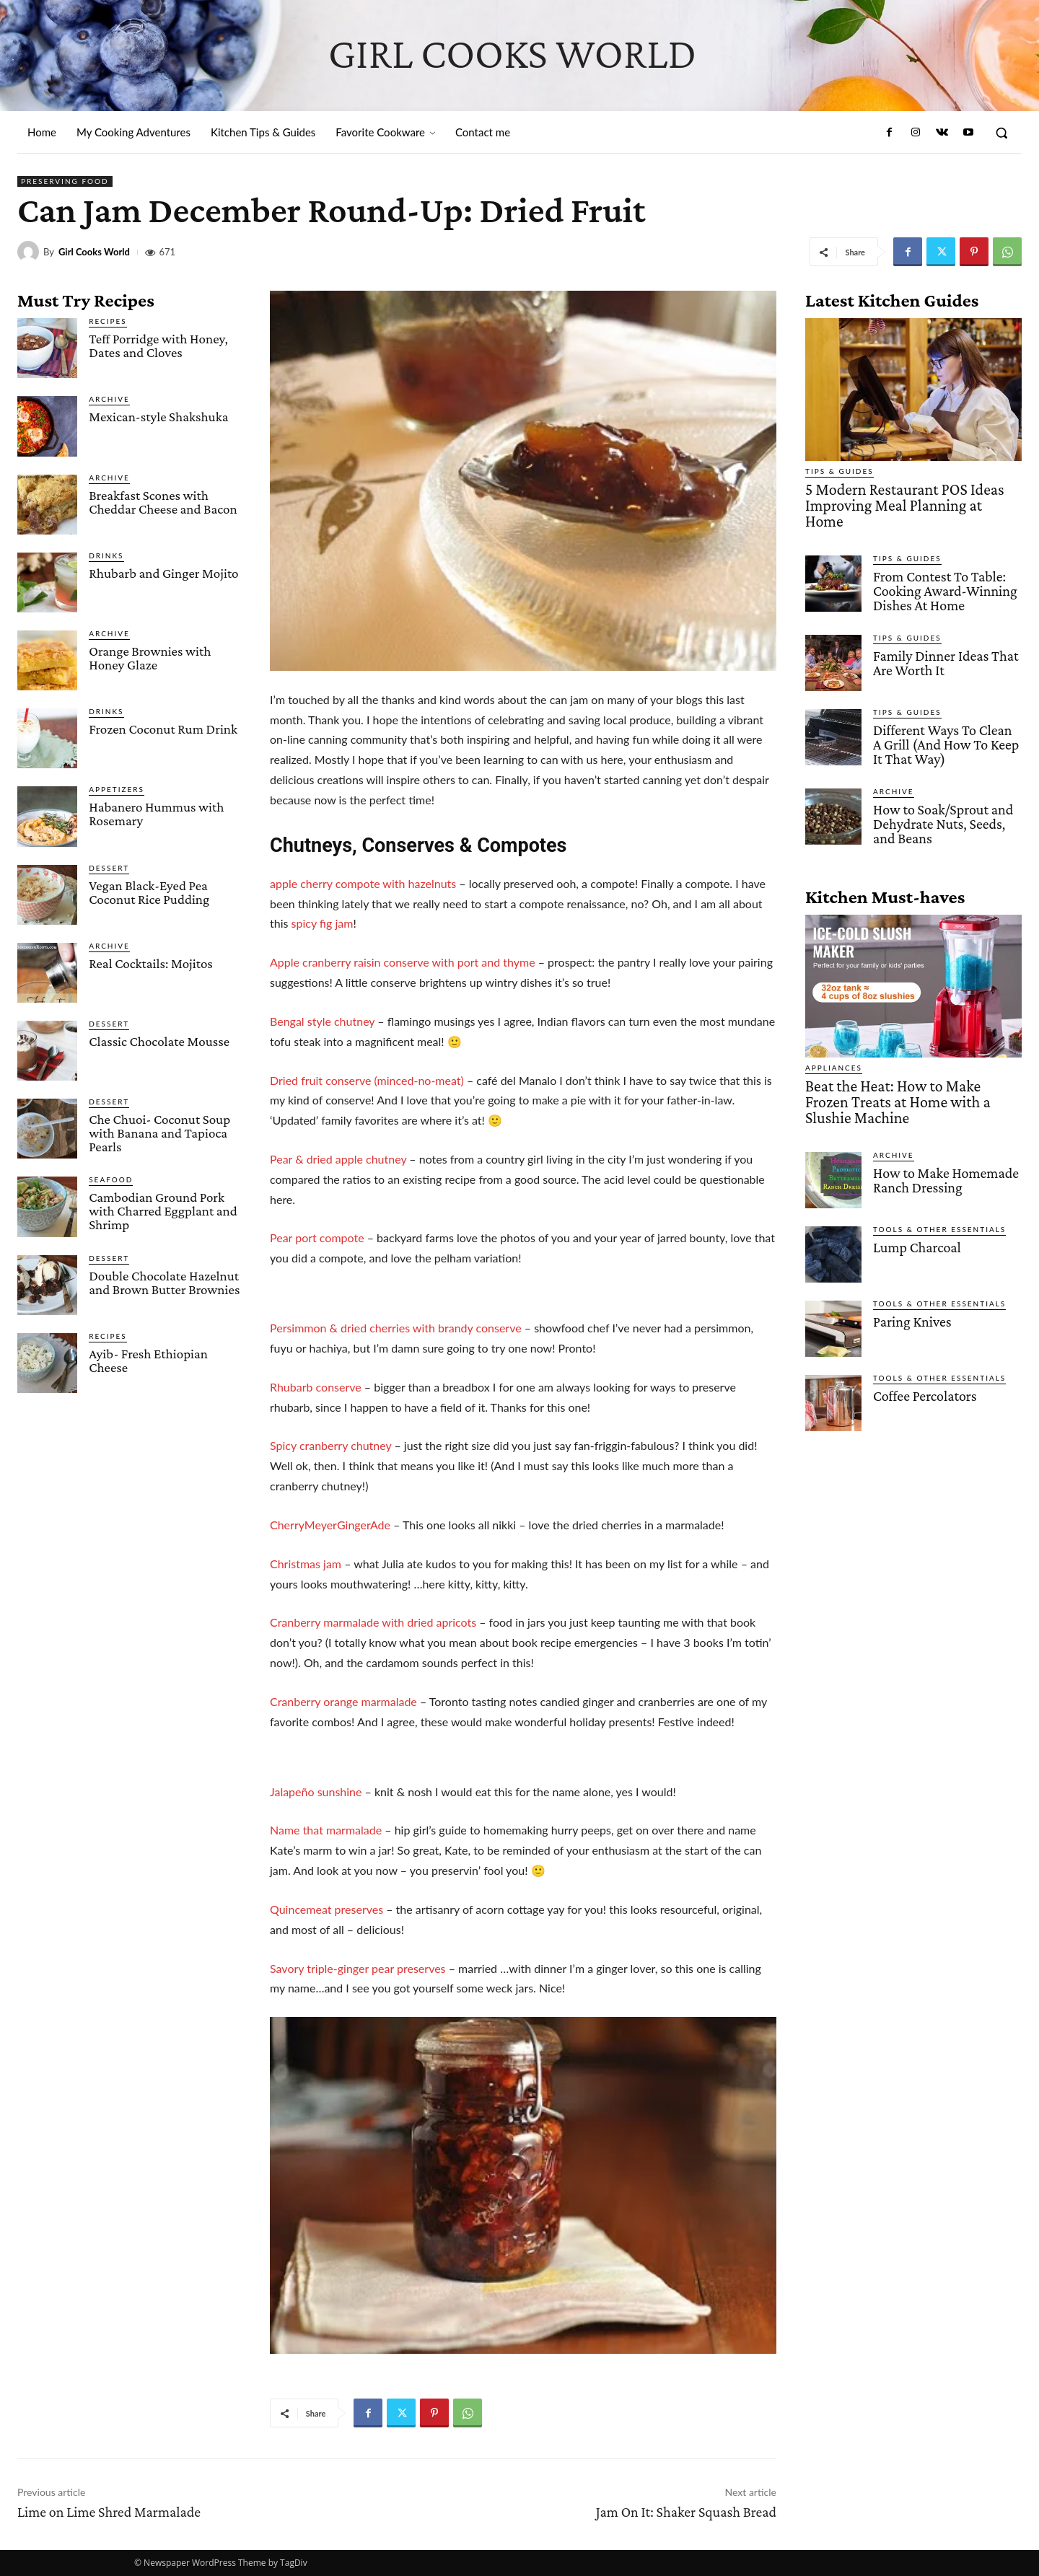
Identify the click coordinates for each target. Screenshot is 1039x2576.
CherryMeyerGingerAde (330, 1524)
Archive (109, 399)
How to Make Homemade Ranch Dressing (942, 1134)
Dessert (109, 867)
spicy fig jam (322, 923)
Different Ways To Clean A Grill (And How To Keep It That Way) (944, 721)
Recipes (108, 321)
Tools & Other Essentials (939, 1183)
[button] (1001, 133)
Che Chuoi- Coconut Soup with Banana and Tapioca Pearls (159, 1133)
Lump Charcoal (915, 1201)
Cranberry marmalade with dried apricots (373, 1622)
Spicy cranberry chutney (330, 1445)
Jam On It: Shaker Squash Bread (686, 2512)
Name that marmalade (327, 1830)
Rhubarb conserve (315, 1387)
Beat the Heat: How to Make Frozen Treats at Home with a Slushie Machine (911, 1066)
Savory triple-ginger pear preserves (358, 1968)
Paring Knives (910, 1275)
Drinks (106, 555)
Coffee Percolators (922, 1350)
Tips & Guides (839, 471)
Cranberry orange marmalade (343, 1701)
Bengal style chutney (322, 1021)
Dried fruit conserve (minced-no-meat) (368, 1080)
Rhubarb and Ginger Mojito (163, 573)
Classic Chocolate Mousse (159, 1041)
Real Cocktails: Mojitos (151, 963)
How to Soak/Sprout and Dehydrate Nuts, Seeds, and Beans (940, 798)
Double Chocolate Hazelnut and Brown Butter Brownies (164, 1282)
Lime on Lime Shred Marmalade (109, 2512)
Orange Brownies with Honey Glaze (150, 657)
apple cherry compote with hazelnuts (363, 883)
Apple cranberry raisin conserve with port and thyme (404, 962)
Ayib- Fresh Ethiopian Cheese (148, 1360)
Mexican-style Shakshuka (158, 416)
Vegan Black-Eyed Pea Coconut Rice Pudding (149, 892)
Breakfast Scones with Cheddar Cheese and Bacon (163, 502)
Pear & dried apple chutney (338, 1159)
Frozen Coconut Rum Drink (163, 729)
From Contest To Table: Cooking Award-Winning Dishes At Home (941, 569)
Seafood (111, 1179)
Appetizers (116, 789)
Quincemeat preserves (326, 1909)
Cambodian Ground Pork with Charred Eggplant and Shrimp (163, 1211)
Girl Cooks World (94, 252)
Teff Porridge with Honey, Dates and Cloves (158, 345)
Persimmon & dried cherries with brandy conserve (396, 1328)
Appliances (833, 1042)
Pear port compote (317, 1237)
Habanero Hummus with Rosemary (156, 813)
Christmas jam (305, 1563)
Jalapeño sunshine (315, 1791)
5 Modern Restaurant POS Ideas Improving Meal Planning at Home (899, 495)
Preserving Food (65, 181)
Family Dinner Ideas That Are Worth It (942, 639)
